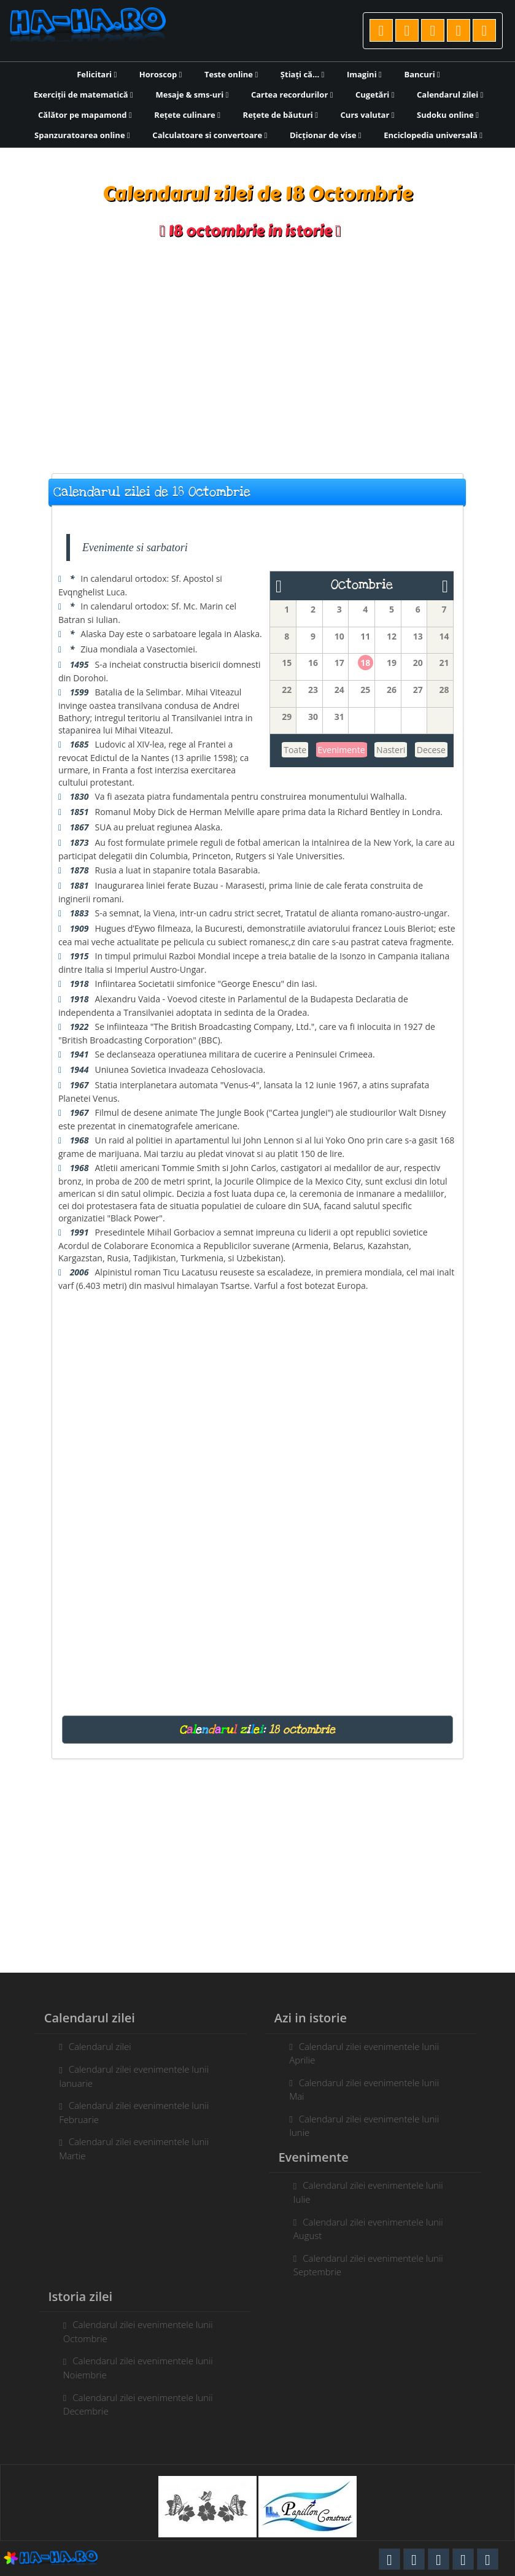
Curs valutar (368, 114)
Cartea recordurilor (292, 94)
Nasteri (390, 750)
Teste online (231, 74)
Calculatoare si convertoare (209, 135)
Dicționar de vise (326, 135)
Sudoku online (448, 114)
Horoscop (160, 74)
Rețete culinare (187, 114)
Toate (295, 750)
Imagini (364, 74)
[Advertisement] (257, 357)
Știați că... (302, 74)
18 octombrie (302, 1729)
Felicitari (97, 74)
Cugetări (374, 94)
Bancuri (421, 74)
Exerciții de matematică (83, 94)
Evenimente (341, 750)
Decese (431, 750)
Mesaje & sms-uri (191, 94)
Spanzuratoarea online (82, 135)
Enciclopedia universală (433, 135)
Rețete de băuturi (280, 114)
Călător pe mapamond (85, 114)
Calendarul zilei (450, 94)
